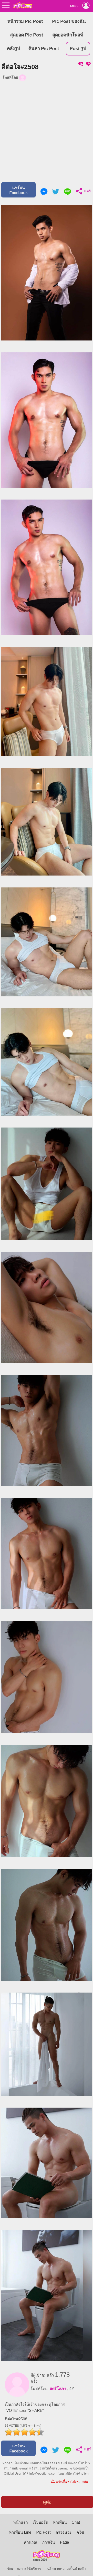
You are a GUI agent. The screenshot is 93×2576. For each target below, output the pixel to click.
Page (64, 2542)
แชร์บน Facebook (19, 190)
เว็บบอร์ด (40, 2522)
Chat (76, 2522)
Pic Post (43, 2532)
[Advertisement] (46, 129)
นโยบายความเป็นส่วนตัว (66, 2569)
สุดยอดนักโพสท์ (67, 34)
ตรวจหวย (63, 2532)
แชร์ (82, 191)
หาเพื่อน (60, 2522)
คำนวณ (30, 2542)
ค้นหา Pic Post (43, 48)
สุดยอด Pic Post (26, 34)
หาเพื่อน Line (20, 2532)
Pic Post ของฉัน (69, 21)
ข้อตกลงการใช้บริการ (24, 2569)
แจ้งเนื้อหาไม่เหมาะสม (69, 2481)
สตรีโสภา (58, 2389)
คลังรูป (13, 48)
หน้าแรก (20, 2522)
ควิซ (80, 2532)
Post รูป (78, 48)
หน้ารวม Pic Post (25, 21)
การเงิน (48, 2542)
